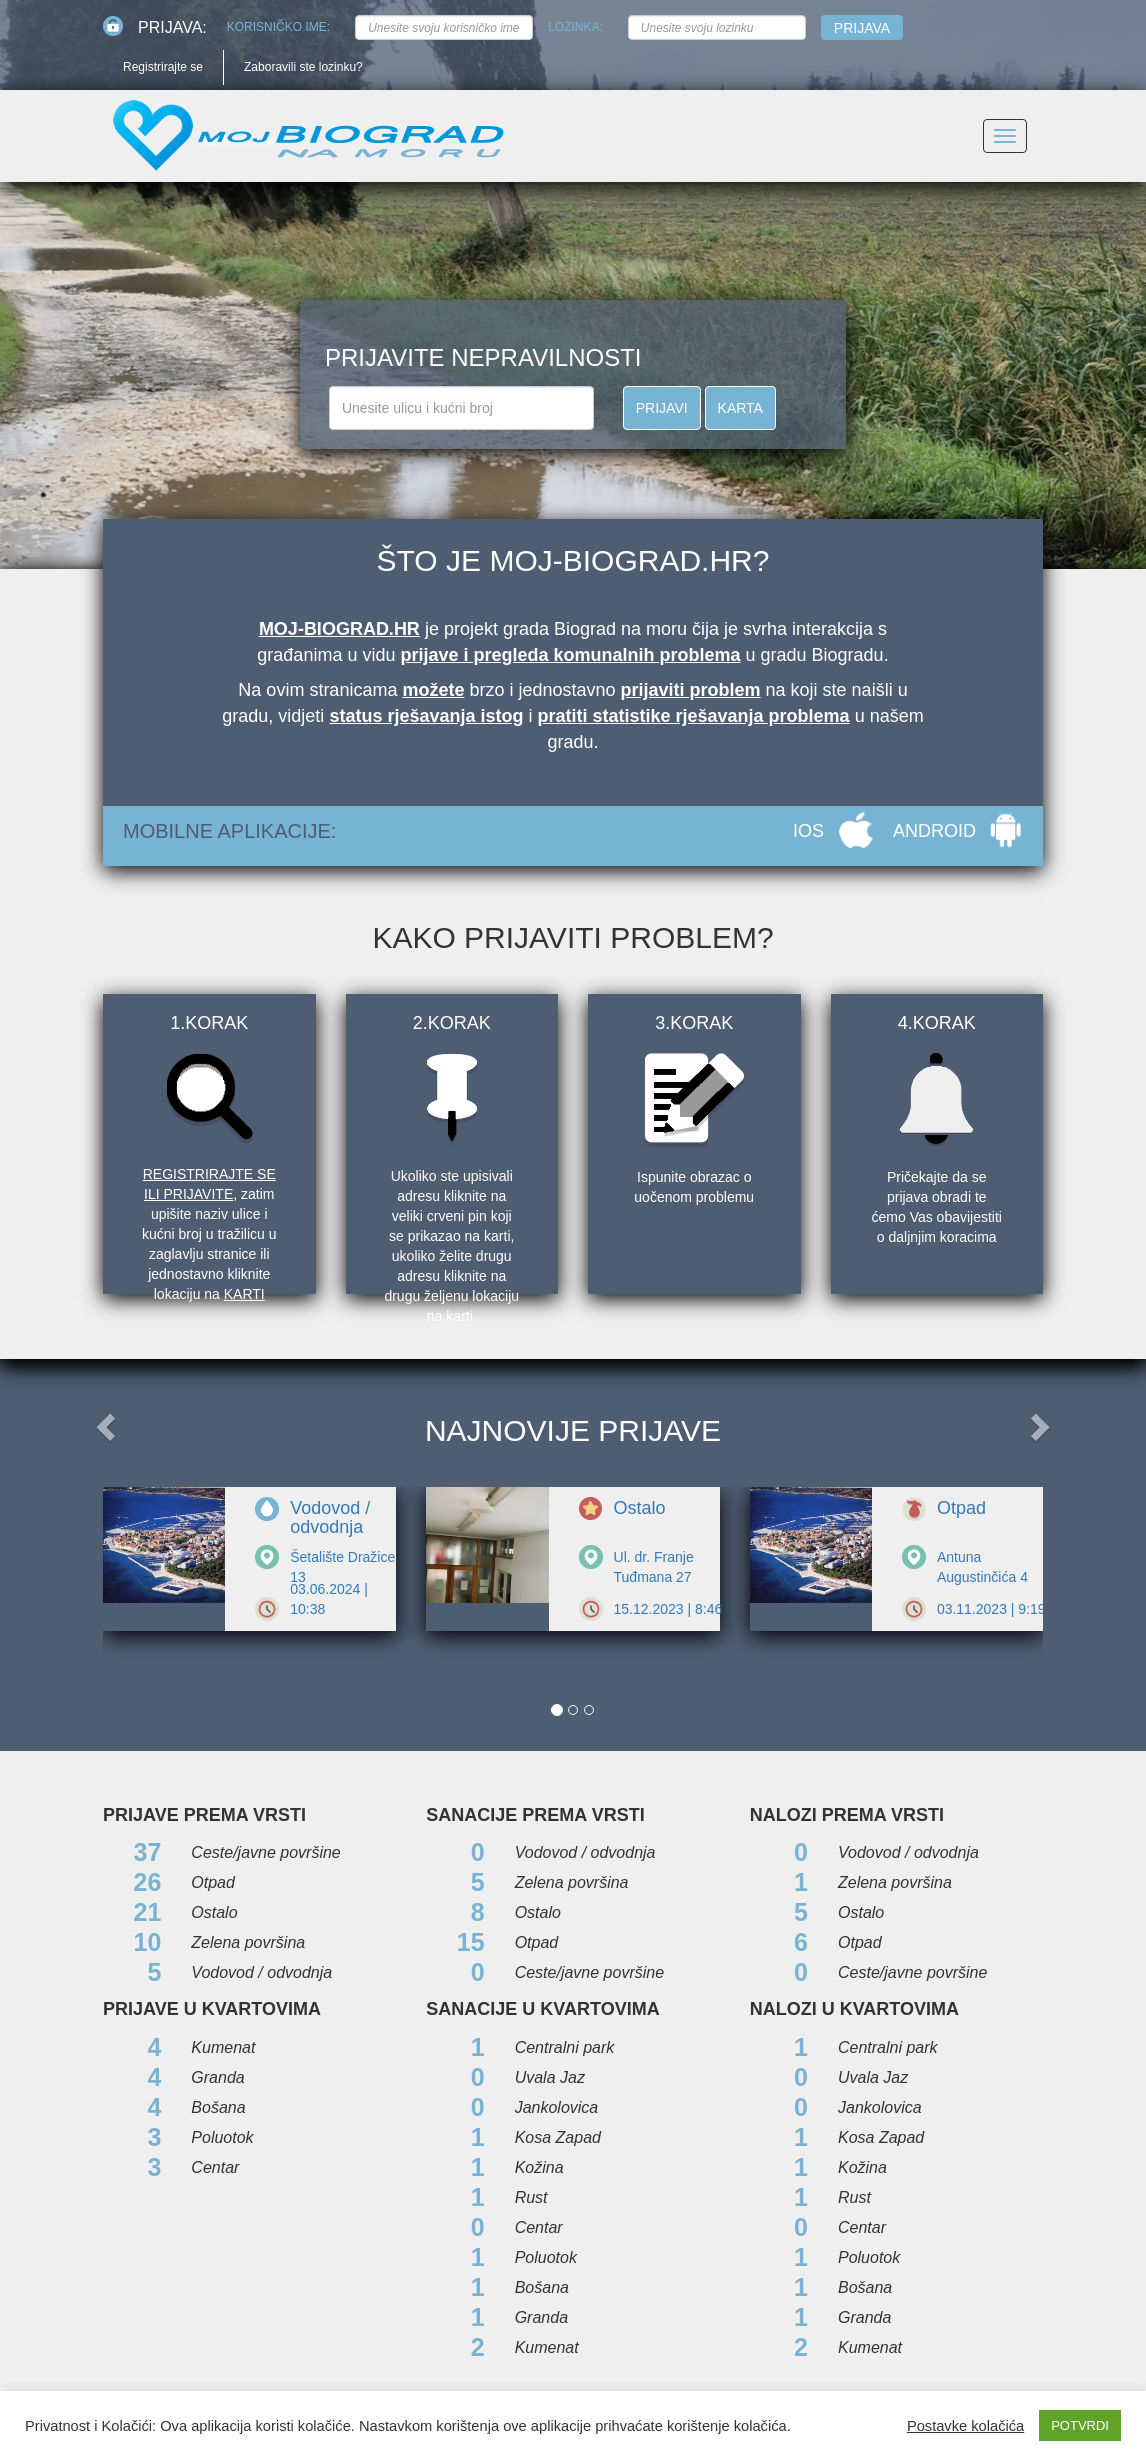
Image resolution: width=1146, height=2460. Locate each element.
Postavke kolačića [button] (965, 2426)
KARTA (740, 408)
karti (244, 1294)
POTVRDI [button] (1080, 2425)
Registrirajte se (163, 67)
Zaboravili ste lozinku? (303, 67)
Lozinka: (575, 27)
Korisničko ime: (278, 27)
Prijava (862, 28)
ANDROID (934, 831)
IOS (808, 831)
